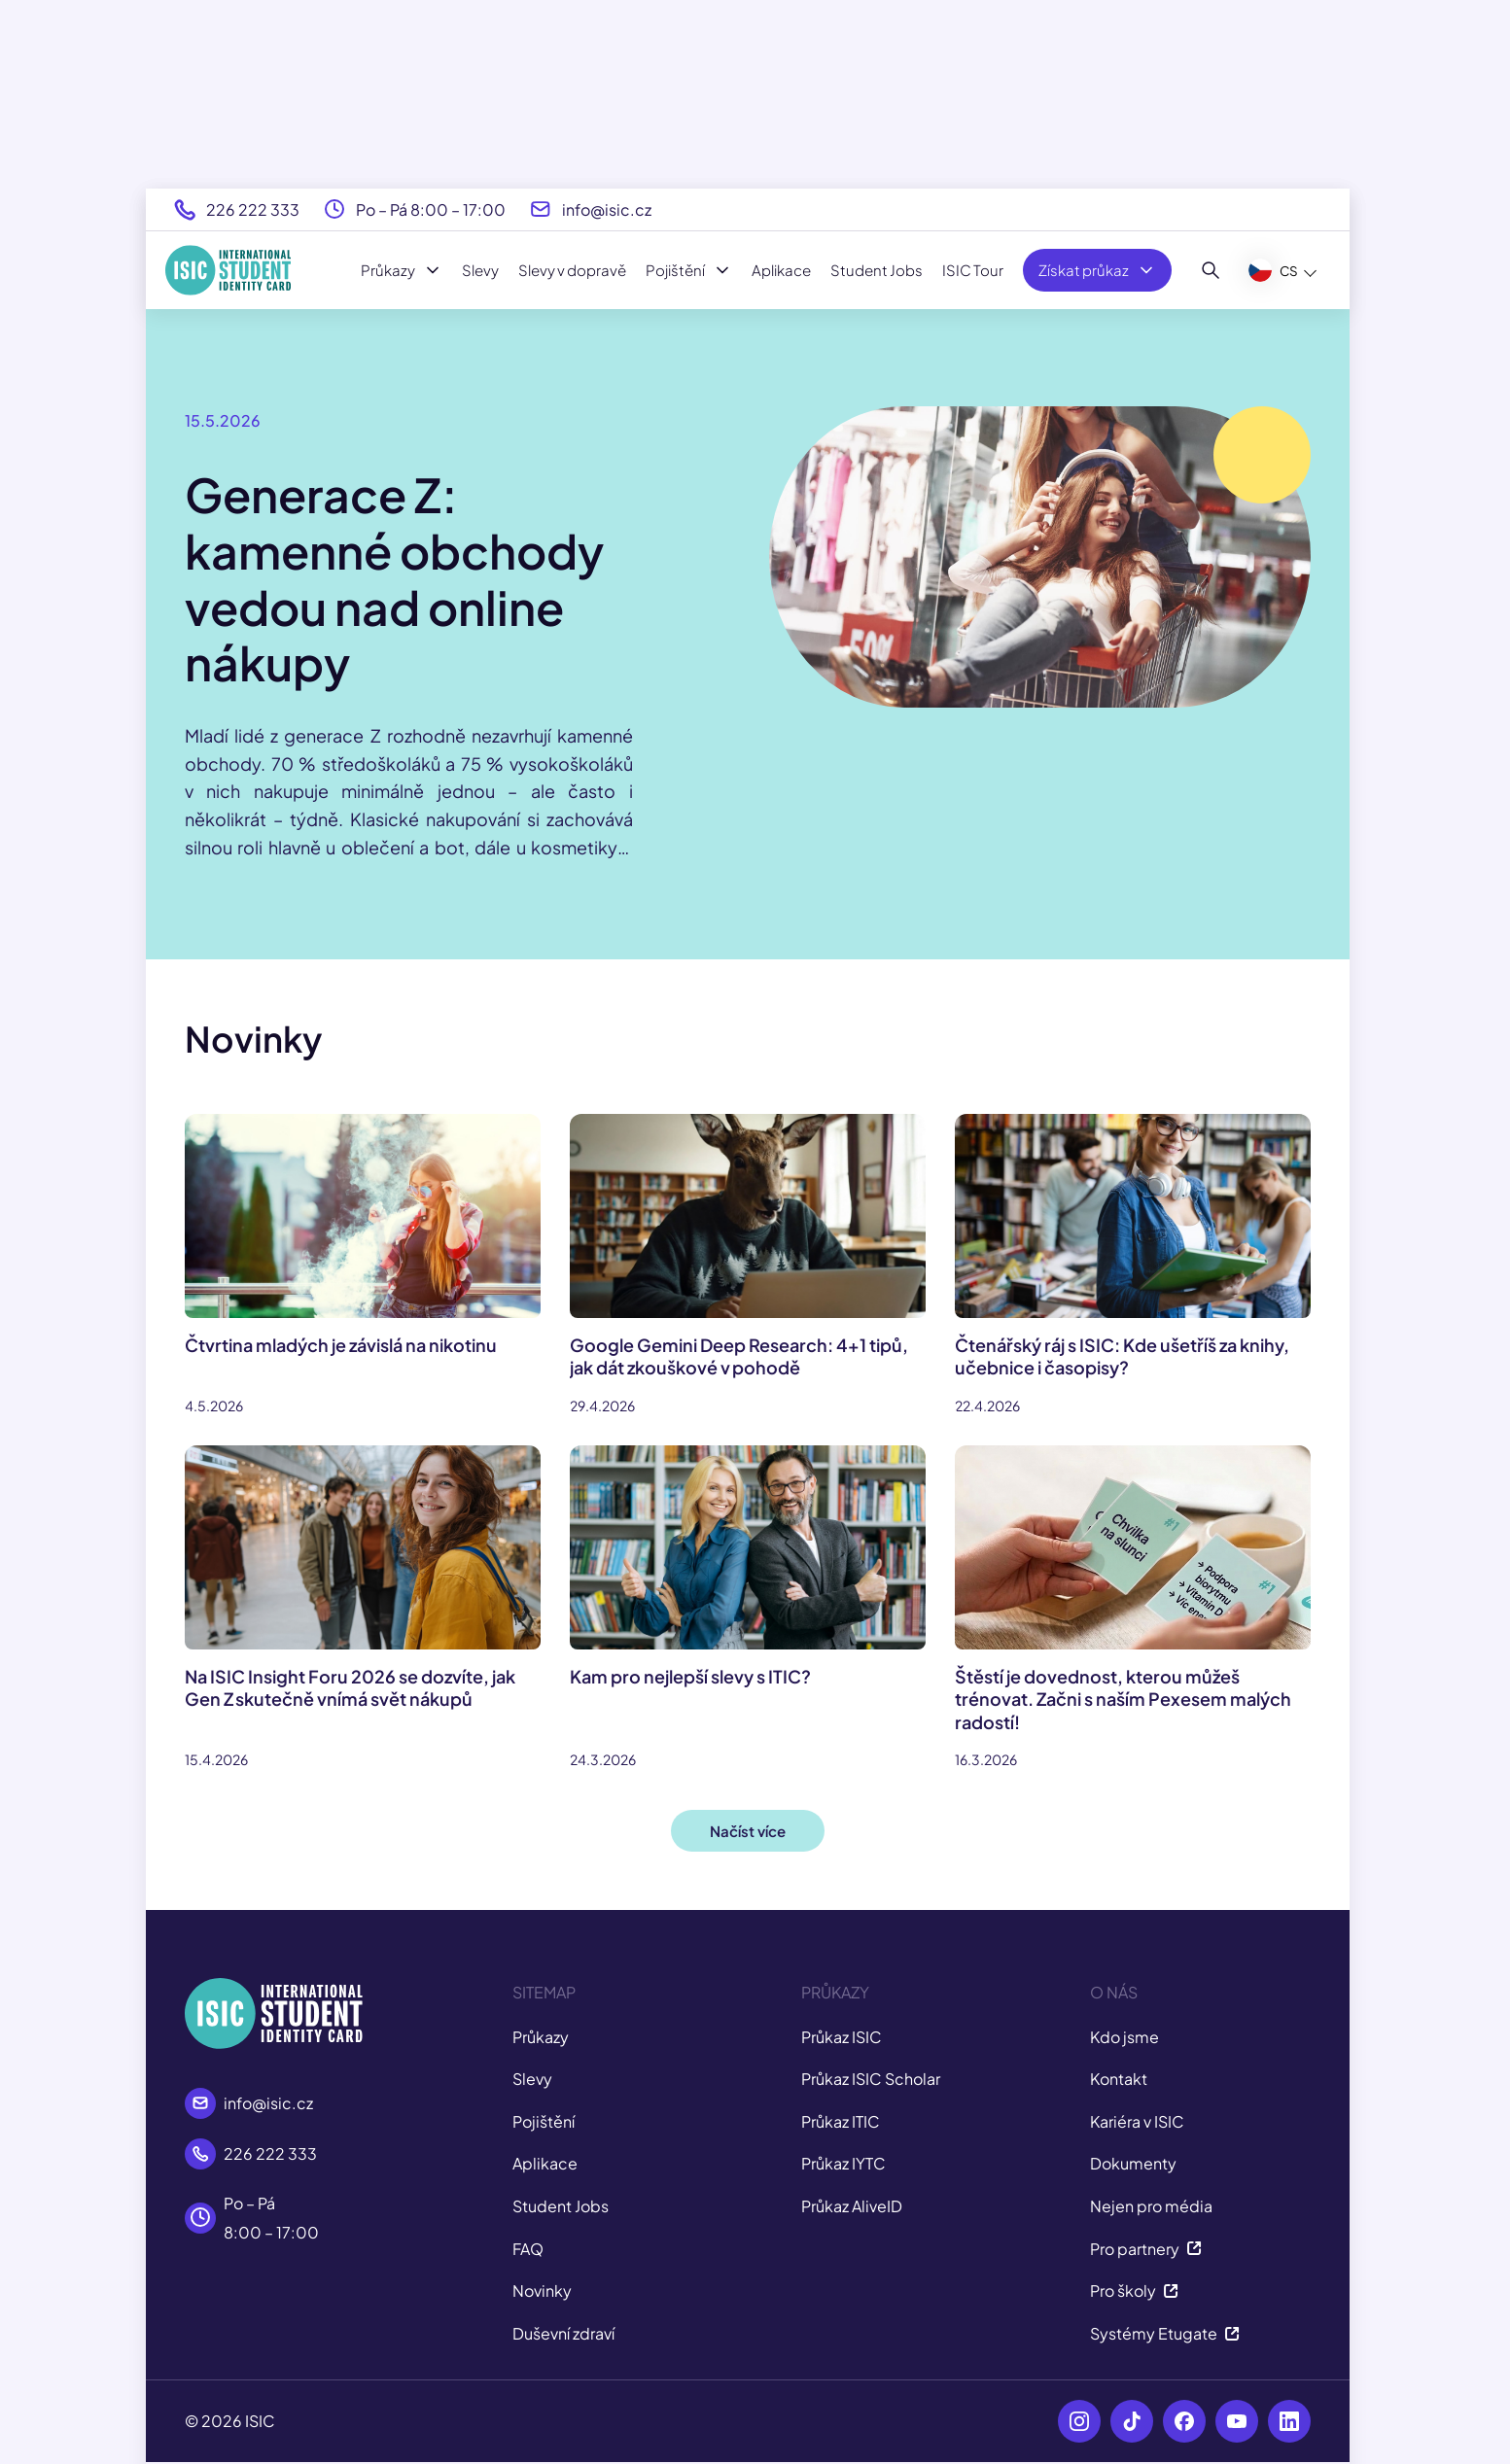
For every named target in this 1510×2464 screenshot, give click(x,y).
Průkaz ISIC (841, 2037)
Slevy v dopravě (572, 269)
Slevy (480, 269)
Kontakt (1118, 2078)
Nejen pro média (1151, 2206)
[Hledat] (1211, 270)
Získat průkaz (1097, 270)
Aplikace (781, 269)
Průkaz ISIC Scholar (870, 2078)
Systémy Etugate (1165, 2333)
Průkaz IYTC (843, 2163)
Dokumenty (1133, 2163)
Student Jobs (876, 269)
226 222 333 (252, 209)
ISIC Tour (972, 269)
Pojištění (689, 270)
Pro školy (1134, 2290)
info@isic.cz (606, 209)
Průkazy (401, 270)
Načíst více (748, 1831)
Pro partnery (1146, 2248)
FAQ (528, 2248)
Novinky (542, 2290)
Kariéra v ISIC (1137, 2121)
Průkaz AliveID (851, 2206)
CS (1273, 270)
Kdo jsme (1124, 2037)
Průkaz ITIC (840, 2121)
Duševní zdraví (563, 2333)
